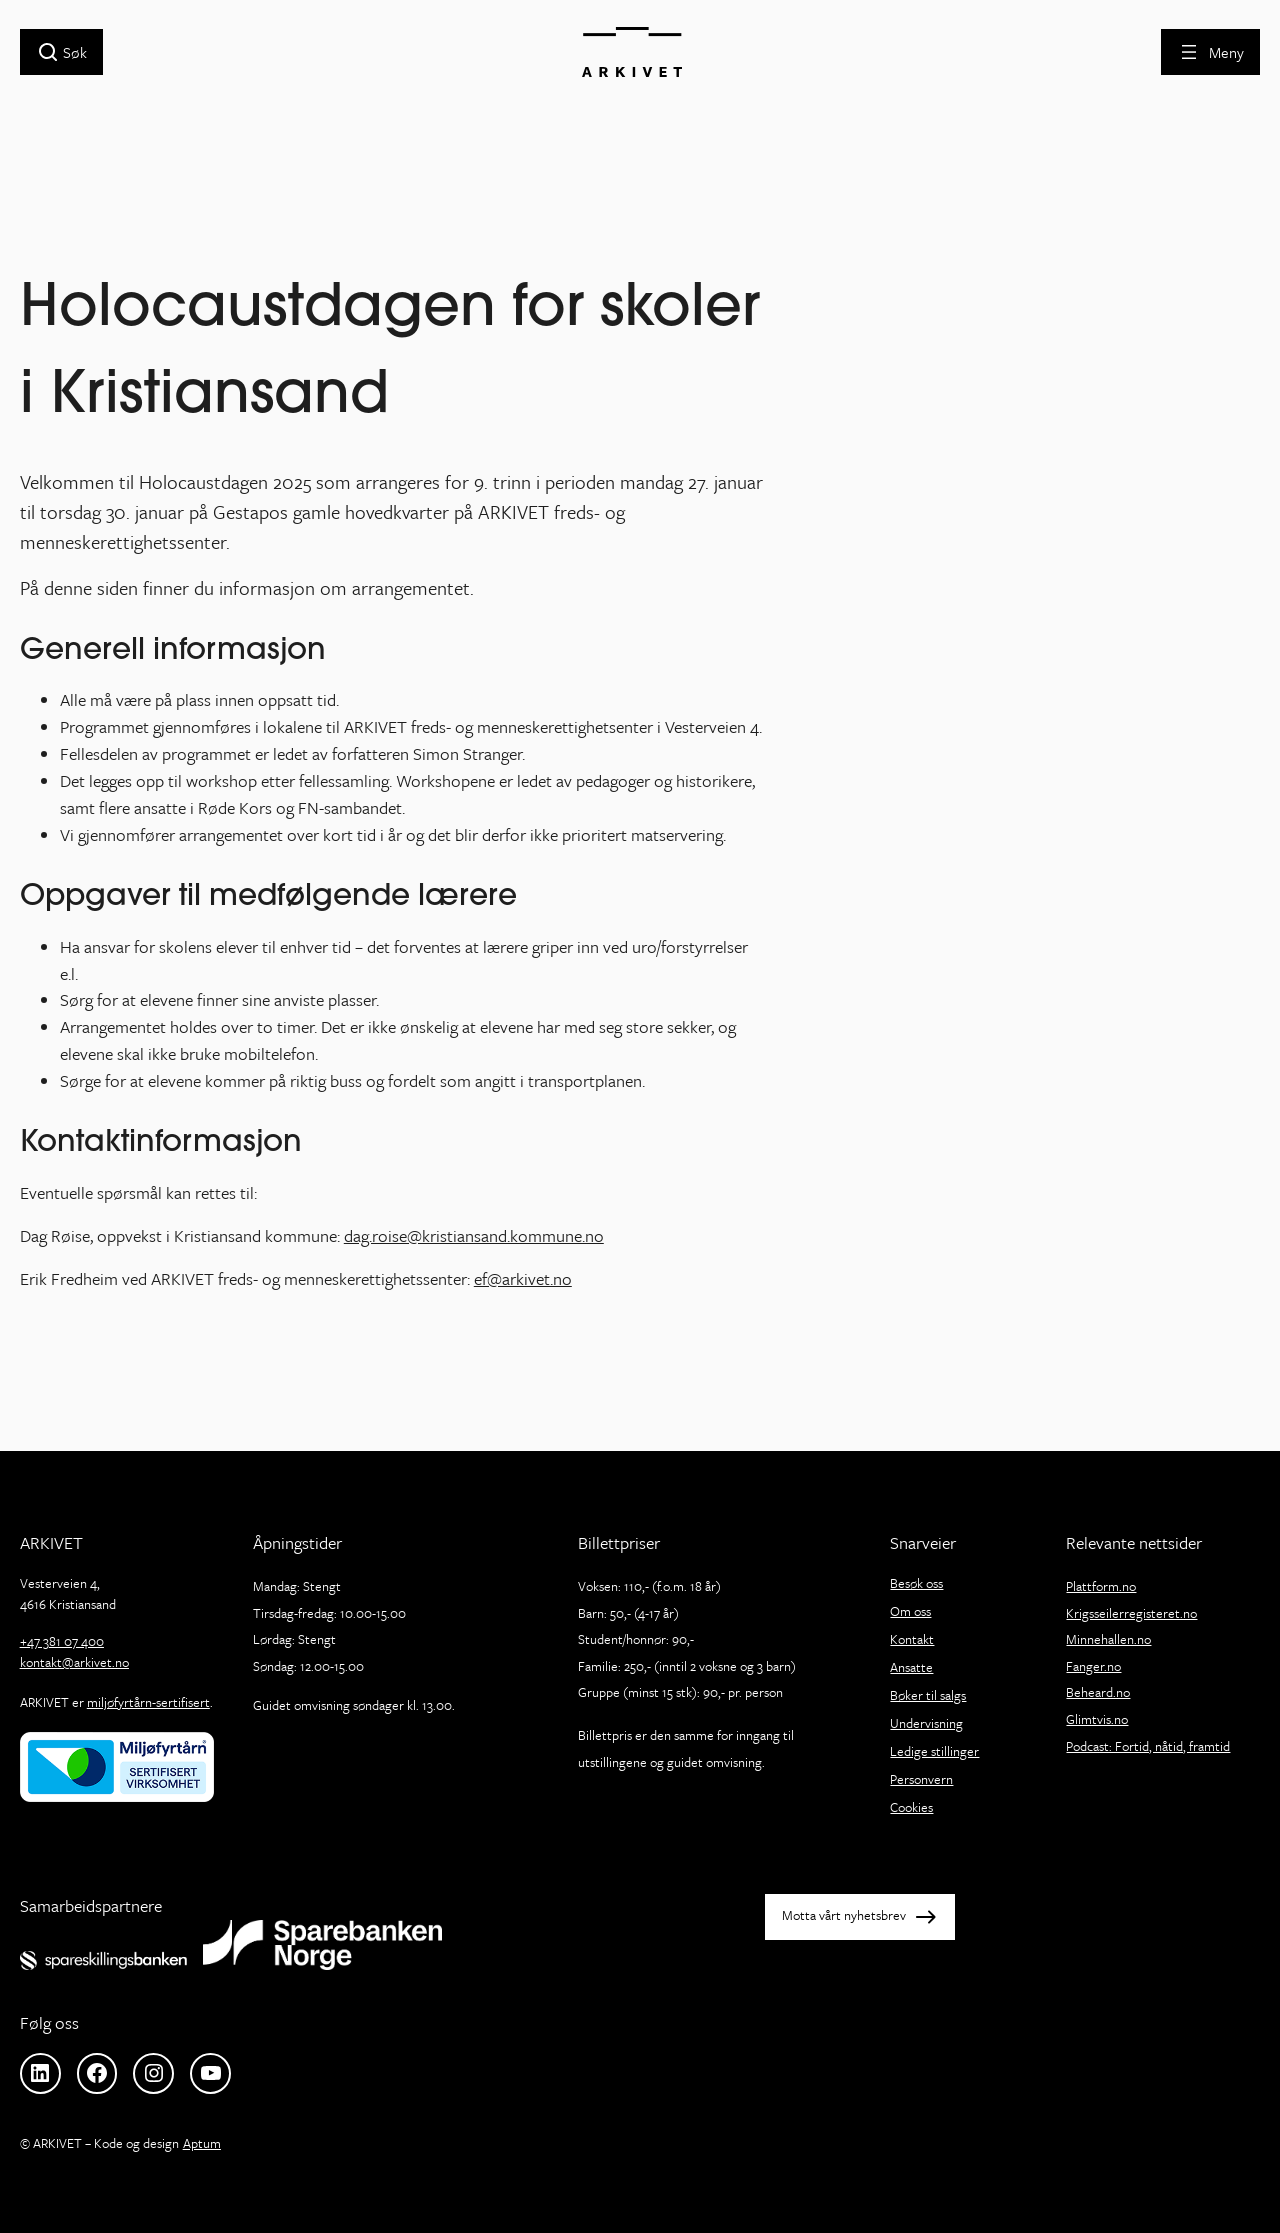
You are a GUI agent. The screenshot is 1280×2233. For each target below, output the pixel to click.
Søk (75, 52)
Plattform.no (1101, 1586)
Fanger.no (1093, 1666)
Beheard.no (1098, 1692)
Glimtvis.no (1097, 1719)
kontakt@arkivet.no (74, 1662)
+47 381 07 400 (62, 1641)
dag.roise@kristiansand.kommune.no (474, 1235)
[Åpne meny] (1210, 52)
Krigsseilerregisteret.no (1131, 1613)
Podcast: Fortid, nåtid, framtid (1148, 1746)
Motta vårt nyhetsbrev (844, 1916)
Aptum (202, 2143)
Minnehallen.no (1108, 1639)
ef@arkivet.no (523, 1278)
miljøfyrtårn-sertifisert (148, 1702)
